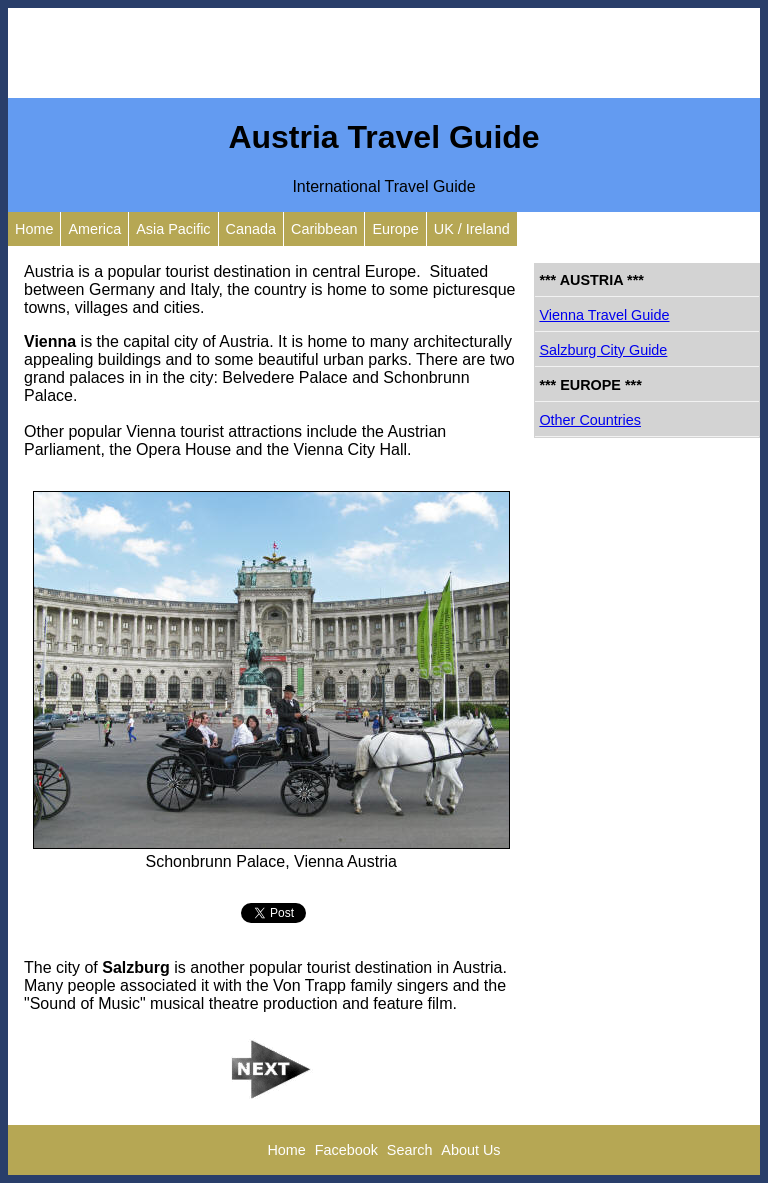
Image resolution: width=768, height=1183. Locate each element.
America (94, 229)
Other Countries (590, 420)
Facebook (346, 1150)
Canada (251, 229)
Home (34, 229)
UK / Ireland (472, 229)
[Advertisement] (384, 53)
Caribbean (324, 229)
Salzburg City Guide (603, 350)
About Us (470, 1150)
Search (410, 1150)
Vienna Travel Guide (604, 315)
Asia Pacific (173, 229)
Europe (395, 229)
